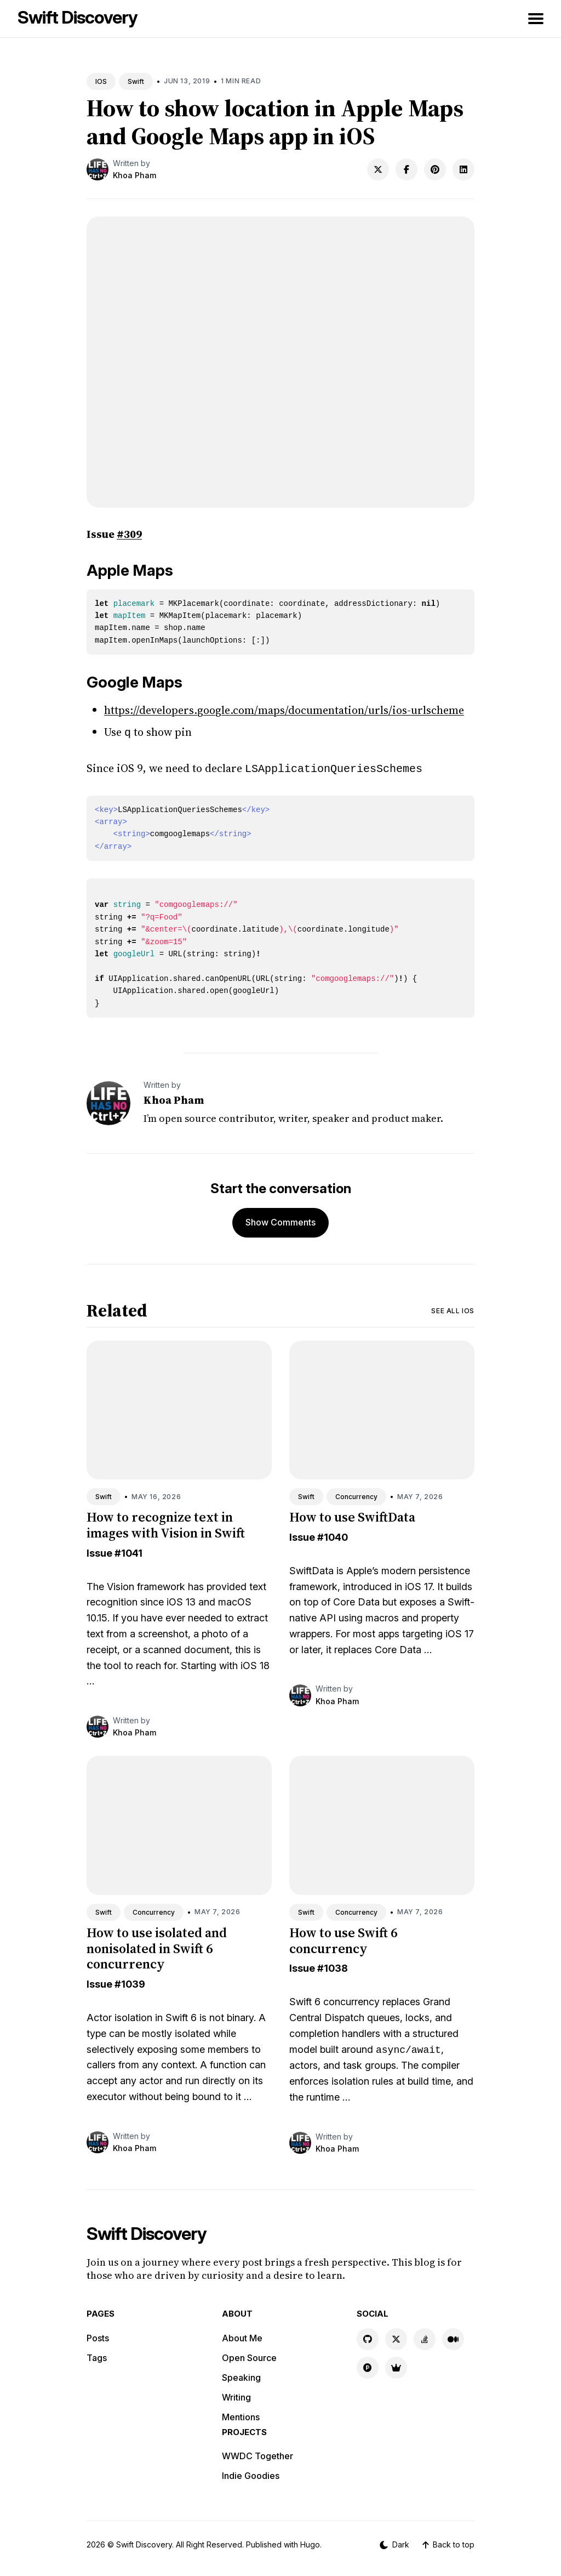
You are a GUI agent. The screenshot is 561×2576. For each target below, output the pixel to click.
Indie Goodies (250, 2473)
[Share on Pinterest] (435, 169)
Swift (136, 81)
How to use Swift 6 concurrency (343, 1938)
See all (452, 1308)
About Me (242, 2335)
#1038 (332, 1966)
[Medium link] (453, 2337)
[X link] (396, 2337)
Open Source (249, 2355)
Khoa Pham (134, 175)
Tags (97, 2355)
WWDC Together (257, 2453)
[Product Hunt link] (368, 2365)
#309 (129, 534)
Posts (98, 2335)
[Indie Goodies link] (396, 2365)
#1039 (130, 1982)
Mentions (241, 2414)
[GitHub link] (368, 2337)
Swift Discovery (78, 17)
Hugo (310, 2542)
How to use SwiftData (352, 1515)
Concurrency (356, 1494)
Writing (236, 2395)
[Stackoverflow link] (425, 2337)
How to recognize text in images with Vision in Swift (166, 1523)
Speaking (241, 2375)
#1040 (332, 1535)
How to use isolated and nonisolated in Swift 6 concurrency (157, 1946)
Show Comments (280, 1220)
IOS (101, 81)
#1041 (128, 1551)
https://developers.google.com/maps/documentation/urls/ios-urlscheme (284, 710)
